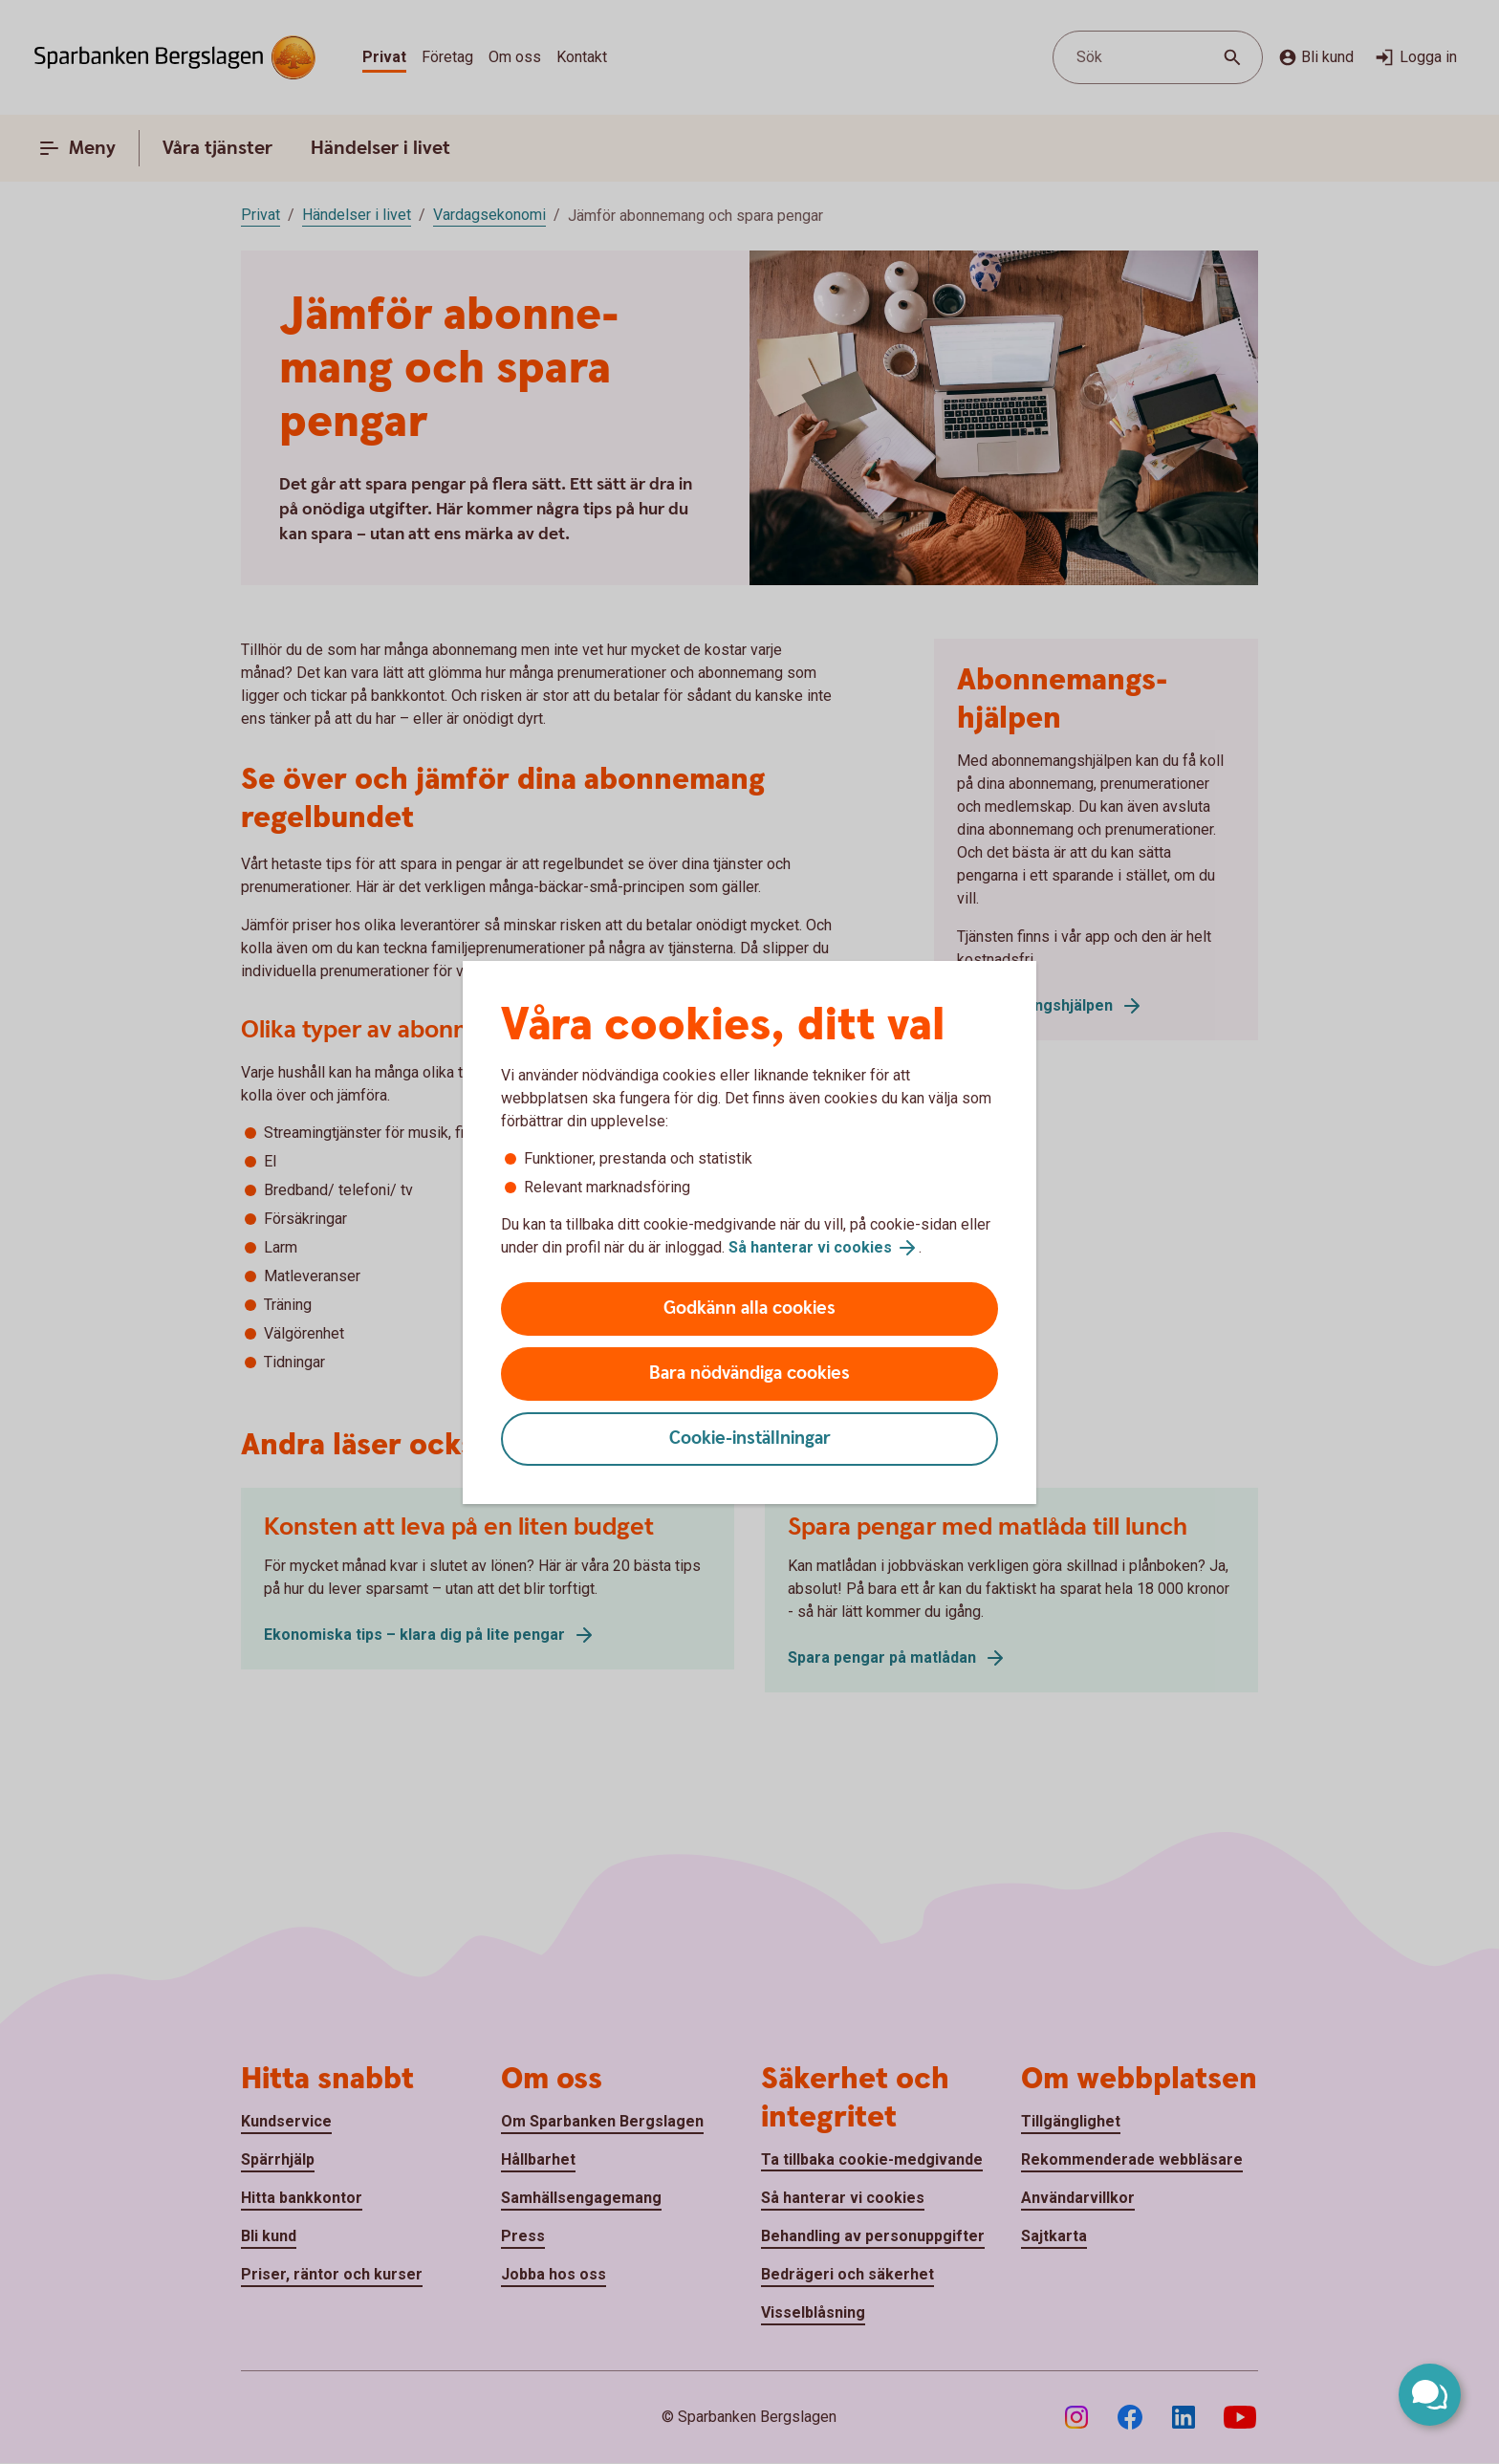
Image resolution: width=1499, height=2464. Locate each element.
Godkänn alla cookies (749, 1308)
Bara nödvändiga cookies (749, 1373)
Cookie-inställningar (750, 1438)
